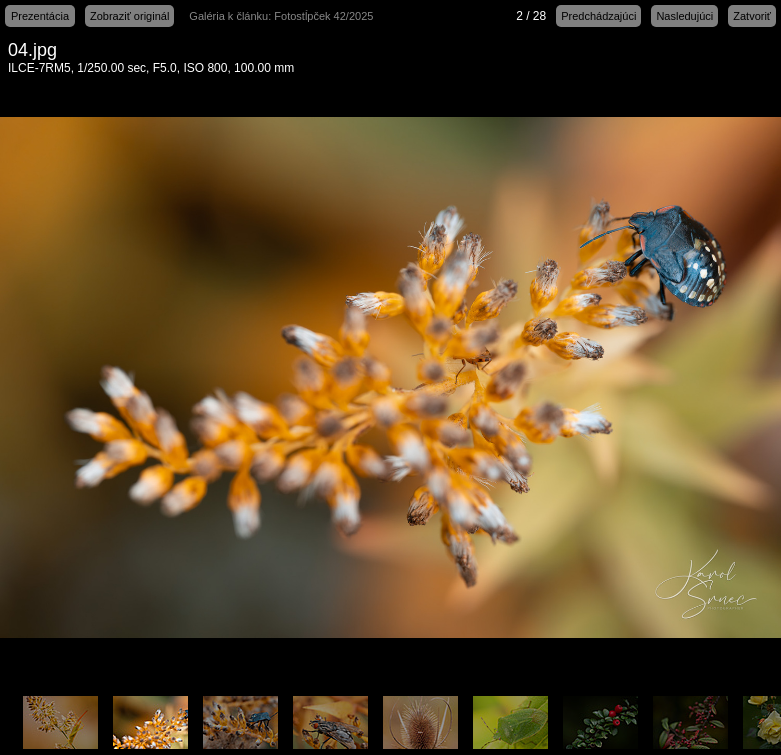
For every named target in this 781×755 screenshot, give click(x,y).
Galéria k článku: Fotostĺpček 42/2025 (281, 16)
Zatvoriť (752, 16)
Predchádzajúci (598, 16)
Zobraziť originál (129, 16)
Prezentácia (40, 16)
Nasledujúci (684, 16)
